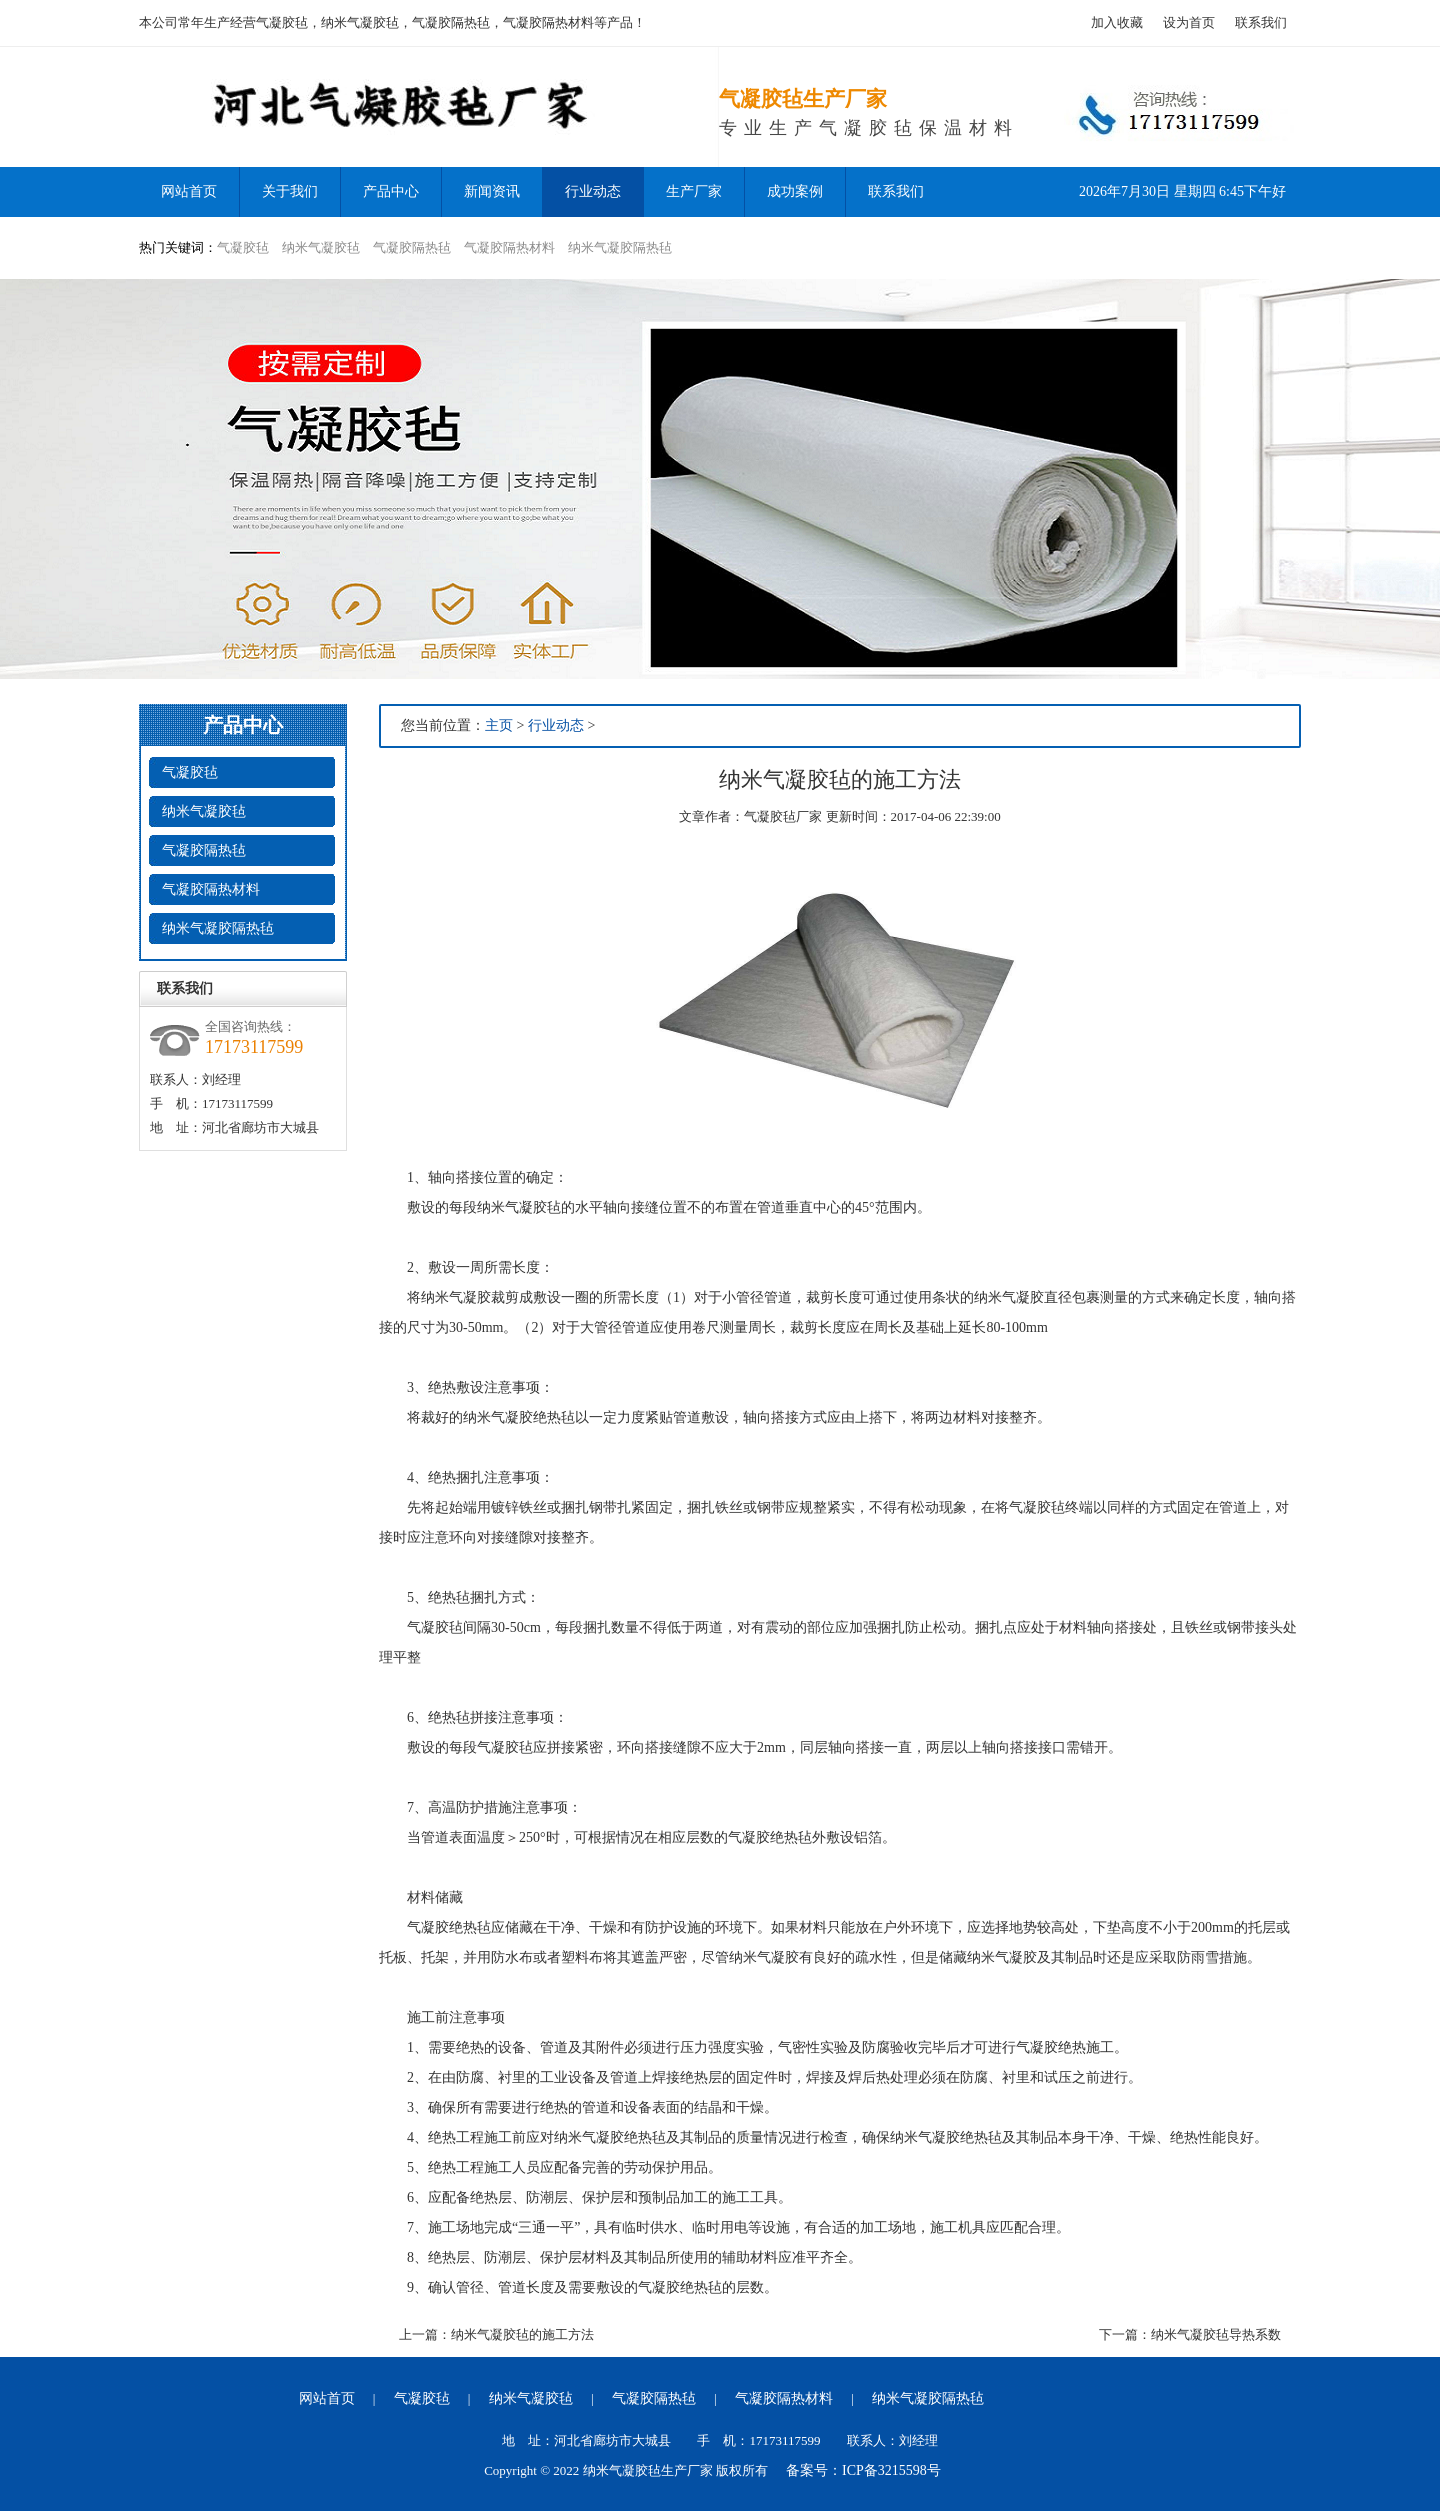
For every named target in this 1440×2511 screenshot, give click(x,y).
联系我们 (1261, 22)
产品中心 (391, 191)
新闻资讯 (492, 191)
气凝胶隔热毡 (412, 247)
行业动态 (593, 191)
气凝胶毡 (243, 247)
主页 (499, 725)
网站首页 (327, 2398)
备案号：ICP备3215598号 (863, 2470)
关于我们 (290, 191)
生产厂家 (694, 191)
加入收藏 (1117, 22)
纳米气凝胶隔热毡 (620, 247)
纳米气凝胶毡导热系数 (1216, 2334)
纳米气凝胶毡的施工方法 (522, 2334)
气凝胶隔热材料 (509, 247)
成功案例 (795, 191)
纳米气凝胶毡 (321, 247)
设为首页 (1189, 22)
